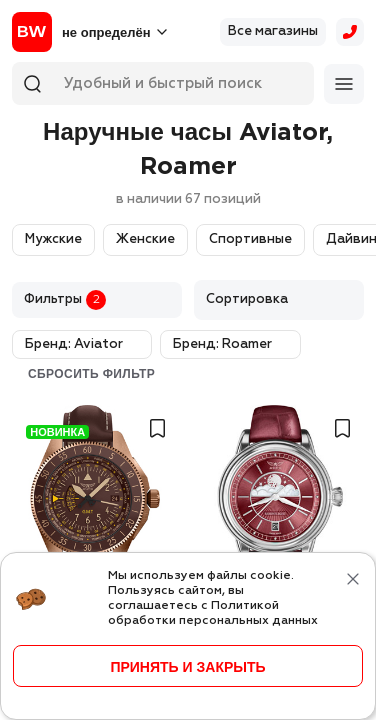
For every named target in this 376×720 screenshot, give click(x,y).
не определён (106, 32)
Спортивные (250, 239)
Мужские (53, 239)
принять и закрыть (187, 667)
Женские (145, 239)
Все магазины (273, 31)
